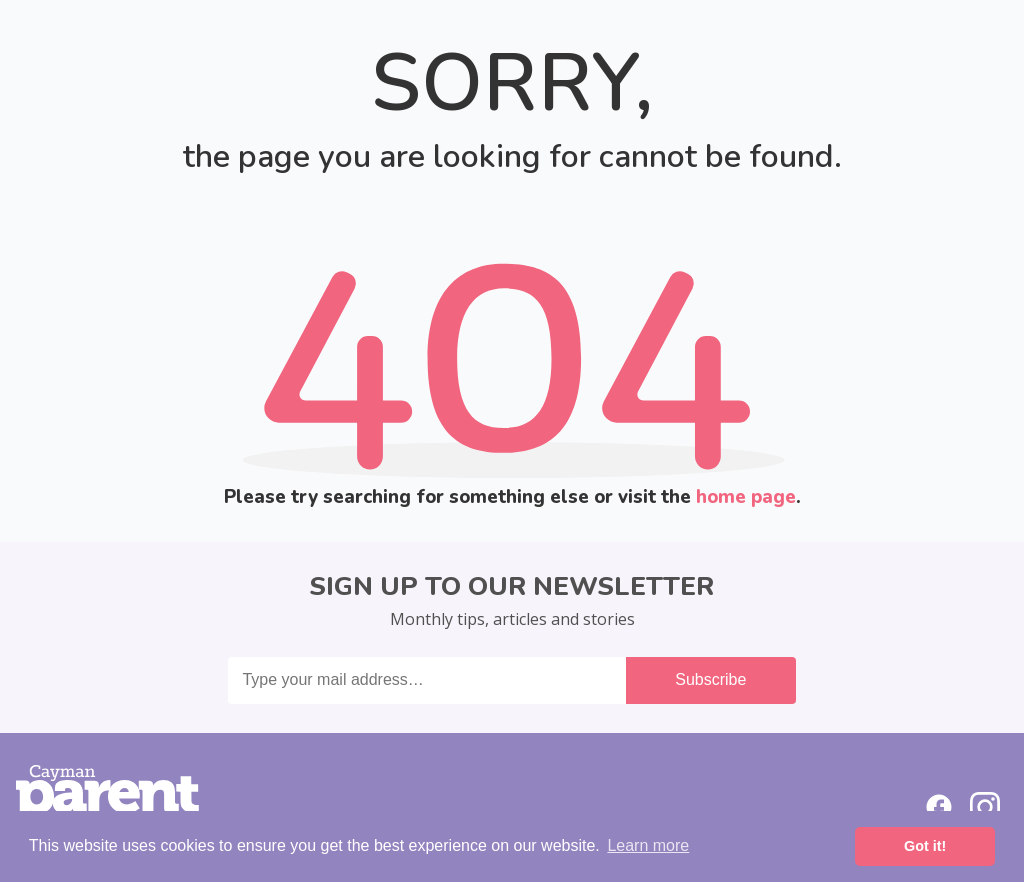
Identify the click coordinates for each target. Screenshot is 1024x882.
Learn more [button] (648, 845)
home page (746, 497)
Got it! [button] (925, 846)
